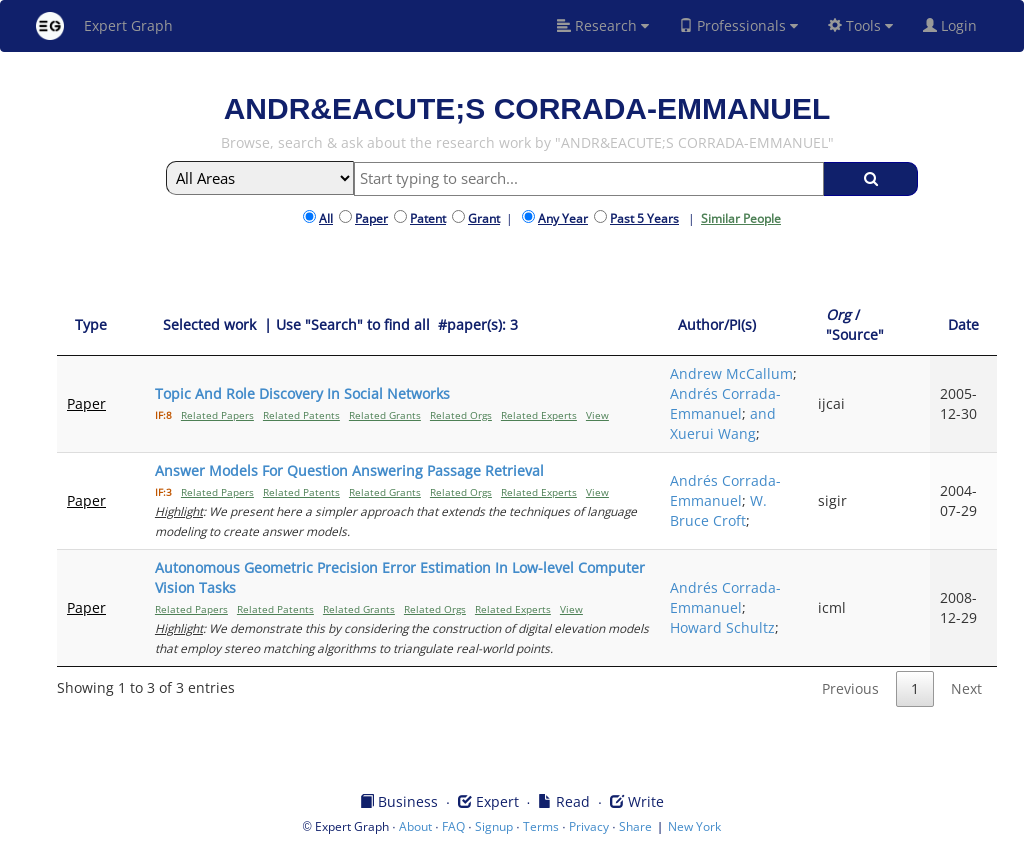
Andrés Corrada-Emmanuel (725, 403)
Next (966, 688)
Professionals (738, 25)
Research (603, 25)
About (415, 826)
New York (694, 826)
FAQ (453, 826)
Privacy (589, 826)
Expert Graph (104, 26)
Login (958, 25)
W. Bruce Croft (718, 510)
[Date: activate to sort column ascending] (963, 325)
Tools (860, 25)
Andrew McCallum (731, 373)
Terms (541, 826)
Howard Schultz (722, 627)
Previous (850, 688)
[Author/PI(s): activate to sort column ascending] (734, 325)
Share (635, 826)
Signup (494, 826)
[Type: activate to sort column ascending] (101, 325)
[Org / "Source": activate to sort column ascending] (869, 325)
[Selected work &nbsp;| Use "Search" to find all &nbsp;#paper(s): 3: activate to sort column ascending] (402, 325)
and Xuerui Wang (723, 423)
